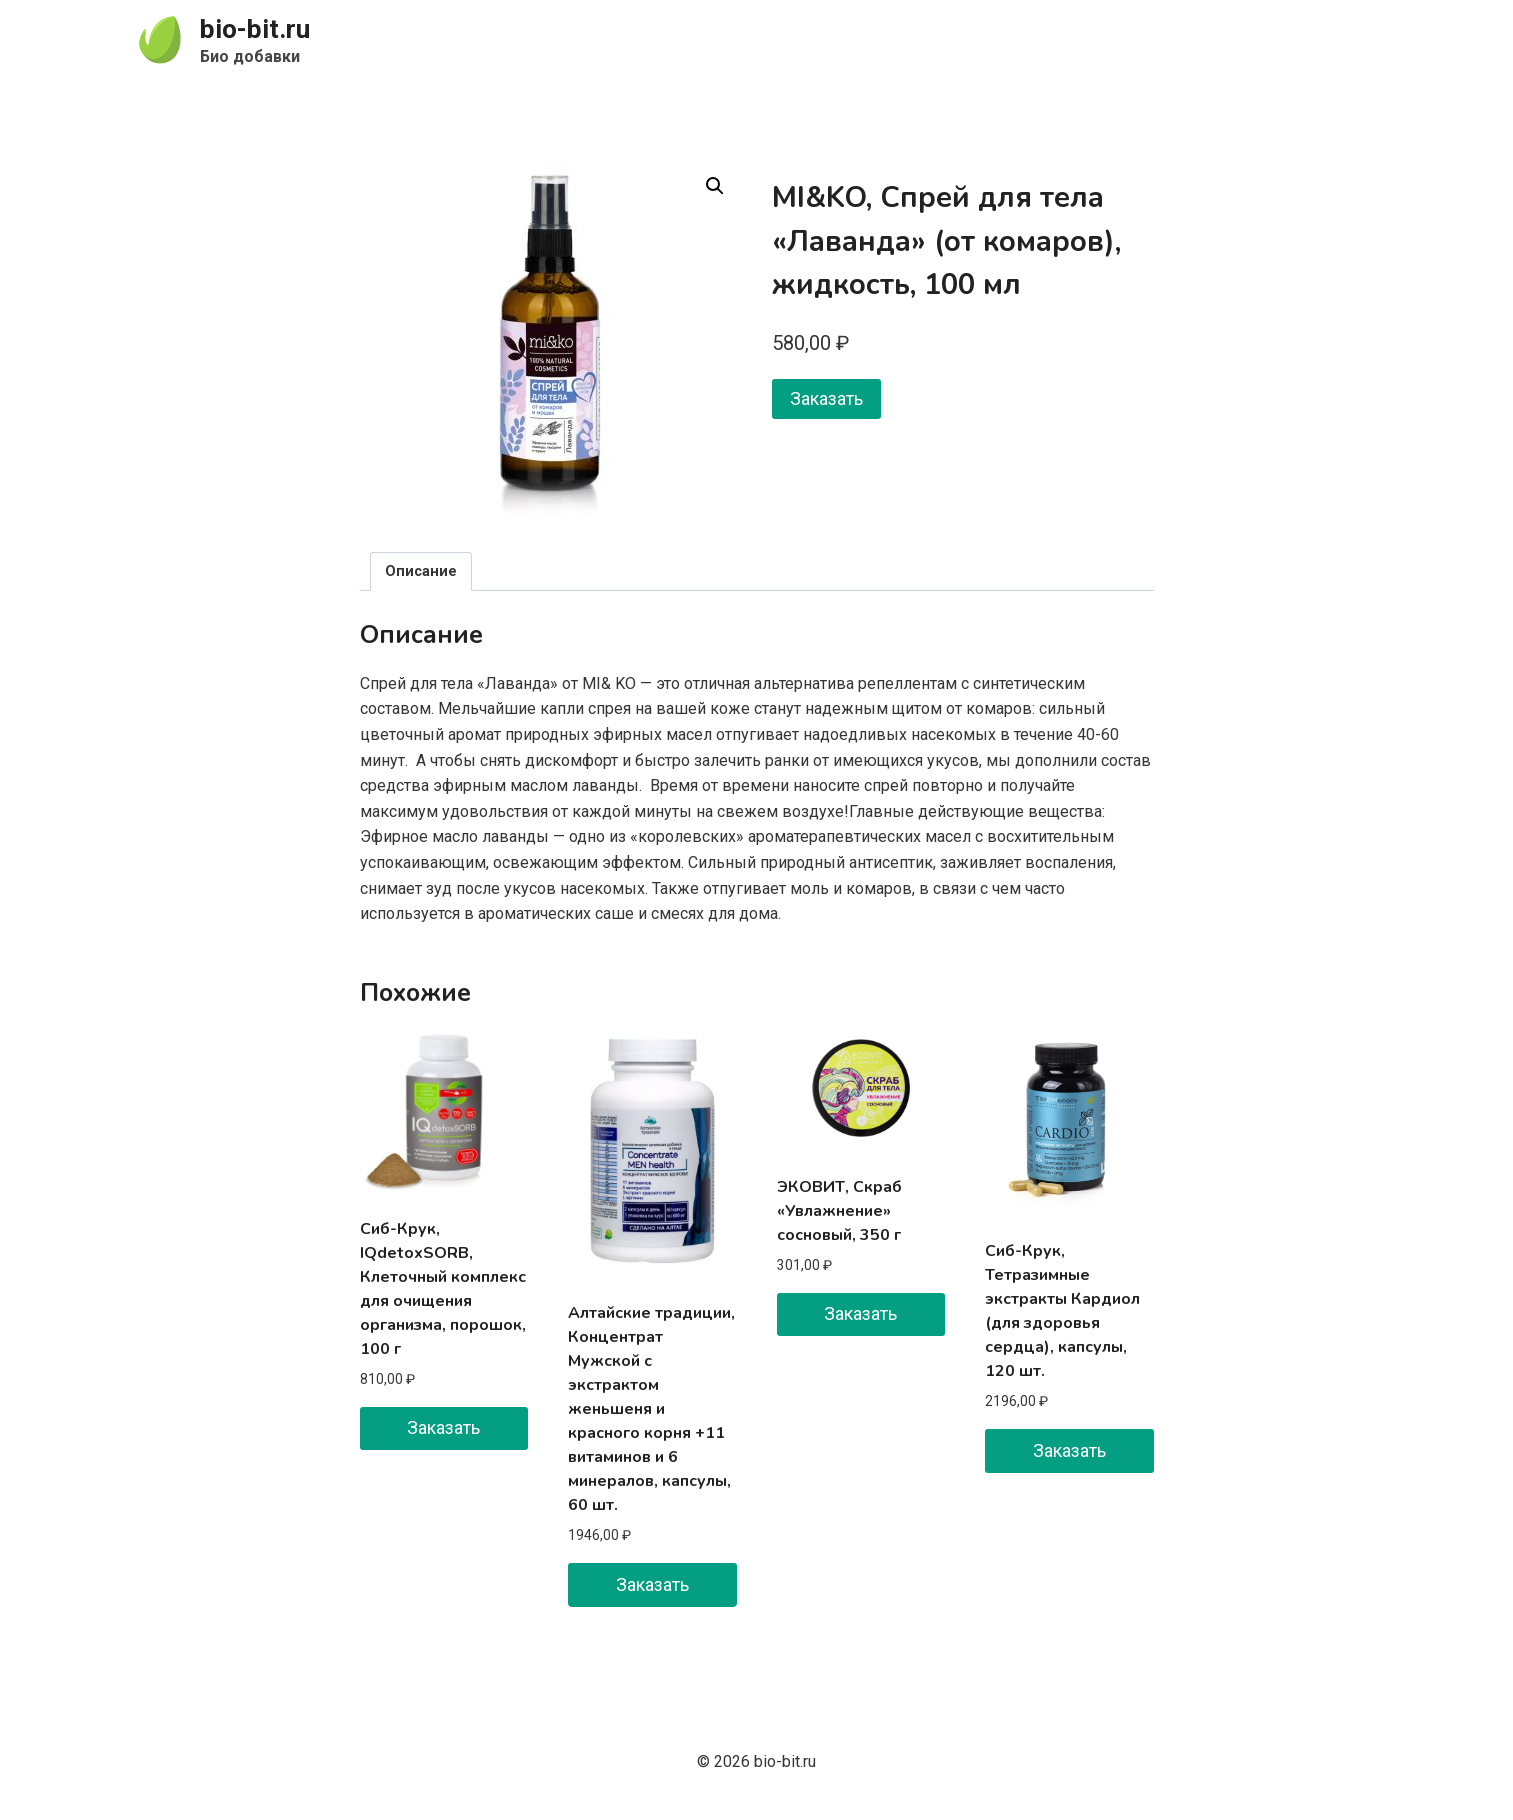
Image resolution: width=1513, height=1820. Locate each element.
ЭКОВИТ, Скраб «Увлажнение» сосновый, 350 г (839, 1211)
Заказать (826, 398)
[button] (715, 186)
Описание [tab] (421, 571)
